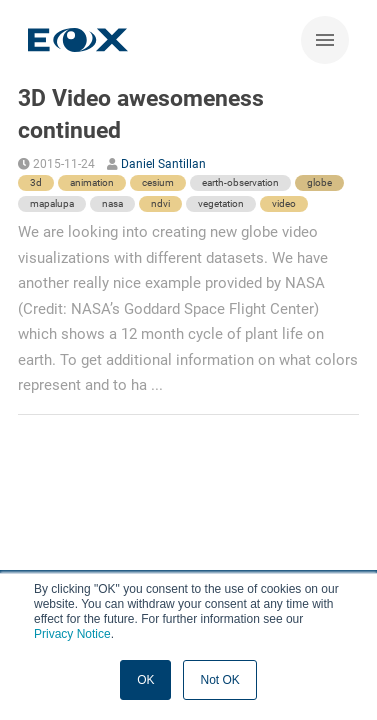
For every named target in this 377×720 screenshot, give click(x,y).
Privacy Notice (72, 634)
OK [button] (145, 680)
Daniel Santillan (163, 164)
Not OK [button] (219, 680)
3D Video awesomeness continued (141, 114)
